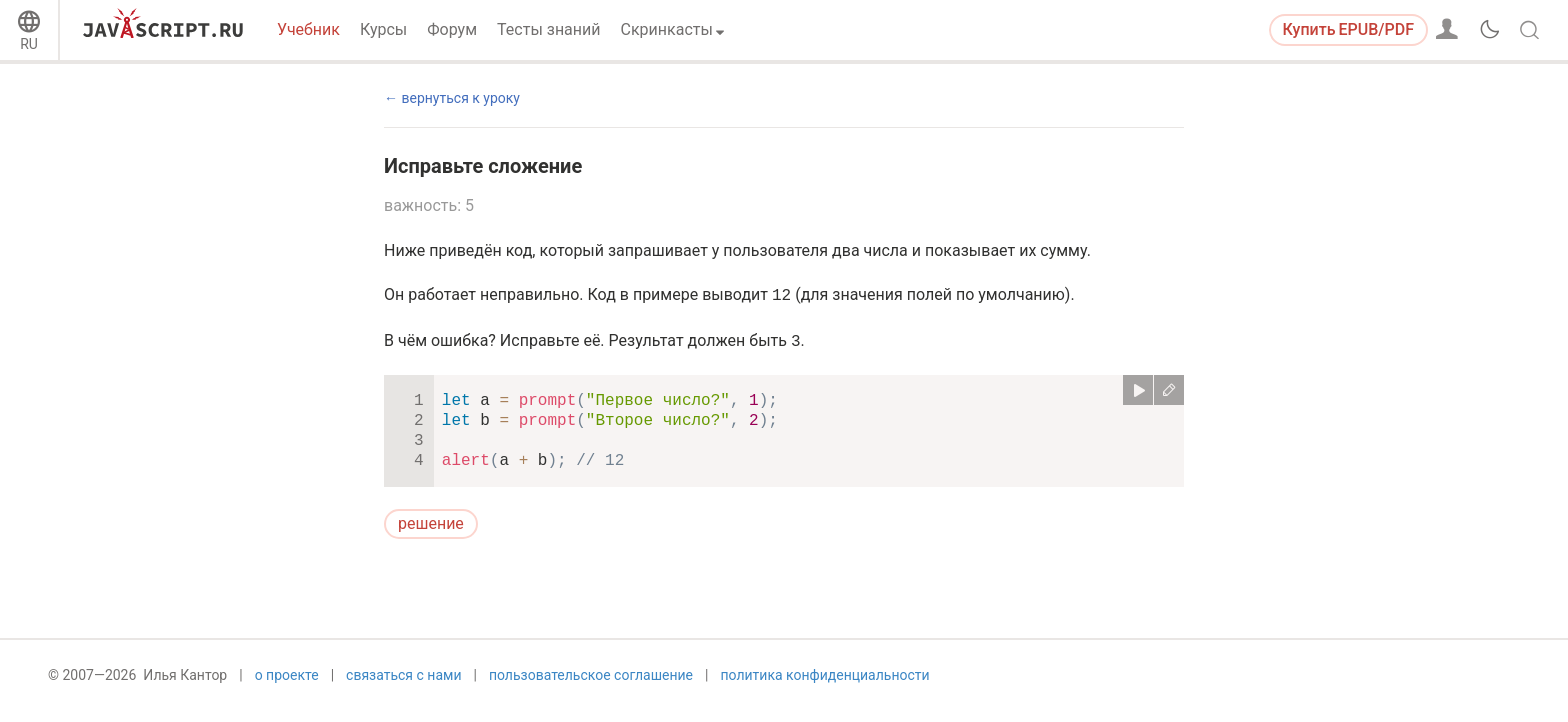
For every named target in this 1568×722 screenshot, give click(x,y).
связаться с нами (403, 689)
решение (431, 523)
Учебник (308, 29)
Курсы (383, 29)
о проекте (287, 689)
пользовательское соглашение (591, 689)
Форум (452, 29)
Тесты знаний (548, 29)
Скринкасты (667, 29)
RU (29, 44)
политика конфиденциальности (824, 689)
